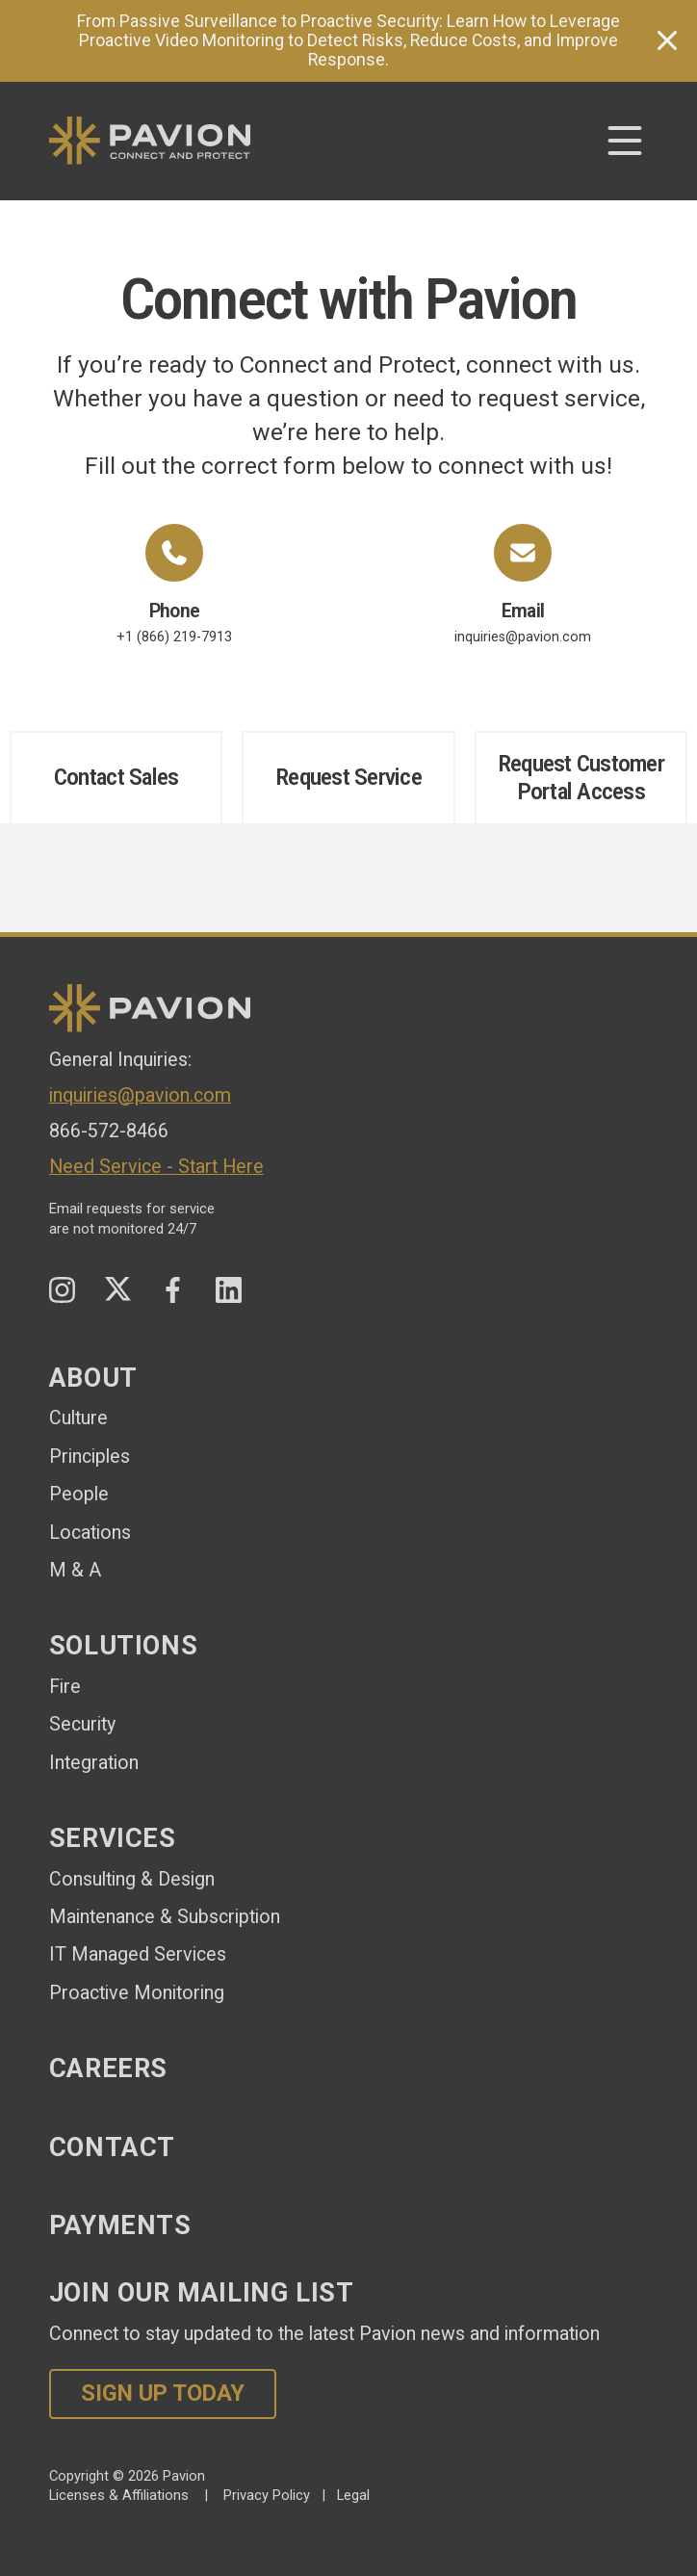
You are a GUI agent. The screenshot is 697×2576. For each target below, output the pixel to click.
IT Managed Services (137, 1954)
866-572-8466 (108, 1131)
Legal (353, 2495)
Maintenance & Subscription (164, 1917)
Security (82, 1724)
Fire (65, 1687)
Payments (120, 2225)
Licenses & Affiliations (119, 2495)
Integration (94, 1763)
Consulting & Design (132, 1879)
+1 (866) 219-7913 (174, 584)
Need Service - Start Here (156, 1167)
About (93, 1378)
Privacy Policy (266, 2495)
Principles (89, 1456)
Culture (78, 1418)
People (79, 1494)
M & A (75, 1570)
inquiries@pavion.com (522, 584)
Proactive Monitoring (136, 1993)
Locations (90, 1533)
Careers (108, 2068)
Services (112, 1838)
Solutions (123, 1645)
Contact (112, 2147)
